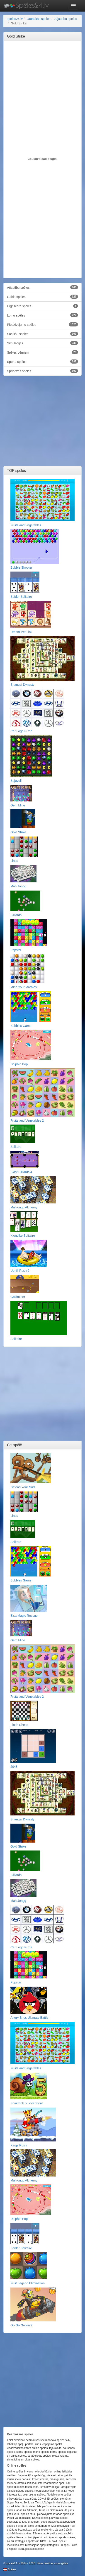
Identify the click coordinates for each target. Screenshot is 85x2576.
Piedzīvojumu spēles (42, 324)
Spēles (9, 2569)
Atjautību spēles (42, 287)
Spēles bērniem (42, 352)
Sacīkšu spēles (42, 334)
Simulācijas (42, 343)
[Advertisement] (42, 86)
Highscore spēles (42, 306)
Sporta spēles (42, 361)
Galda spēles (42, 297)
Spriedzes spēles (42, 371)
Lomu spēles (42, 315)
